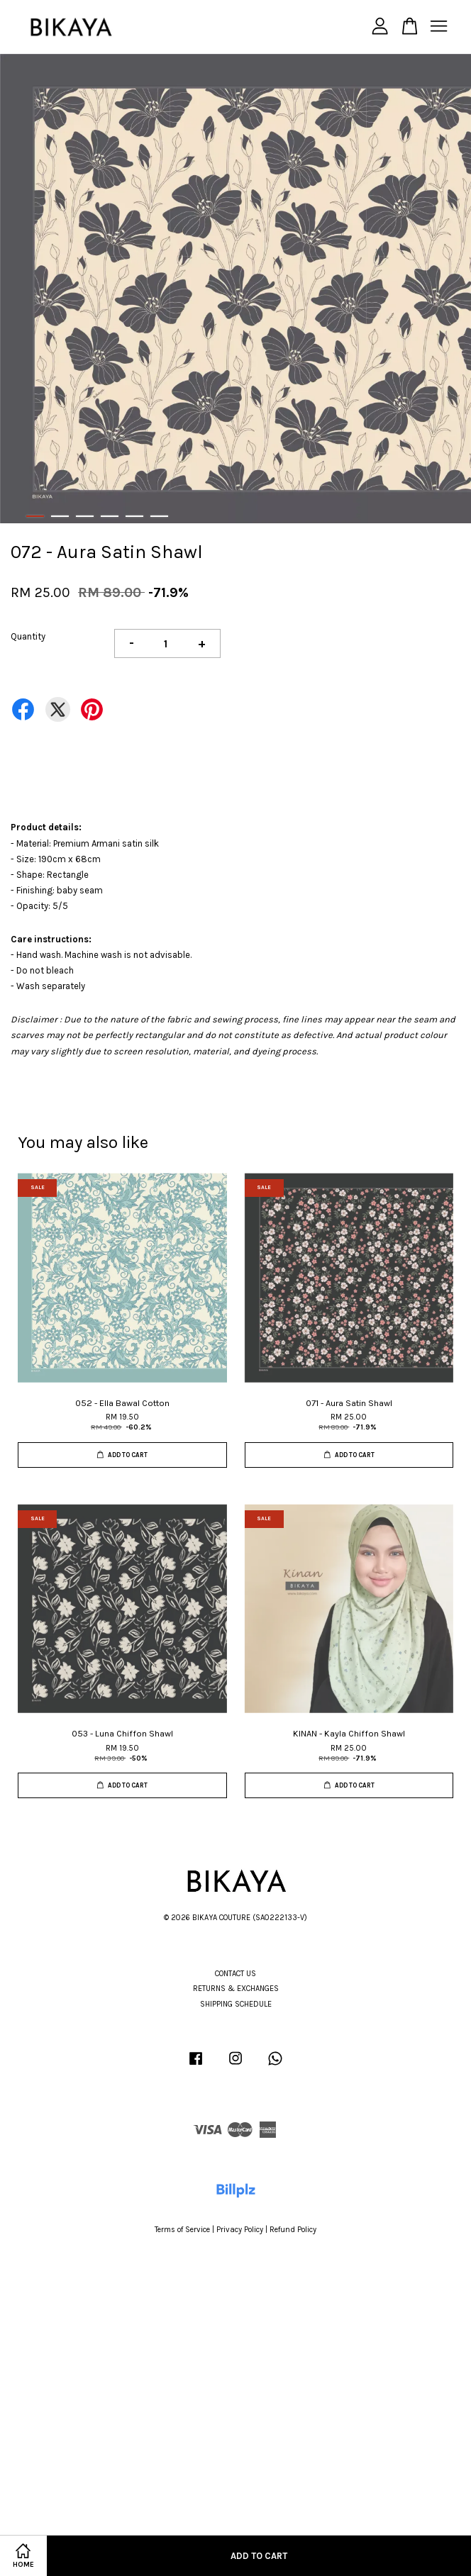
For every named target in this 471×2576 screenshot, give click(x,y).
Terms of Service (182, 2229)
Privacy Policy (239, 2229)
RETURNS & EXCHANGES (236, 1988)
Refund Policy (293, 2229)
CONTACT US (235, 1973)
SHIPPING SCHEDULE (236, 2004)
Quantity (28, 636)
